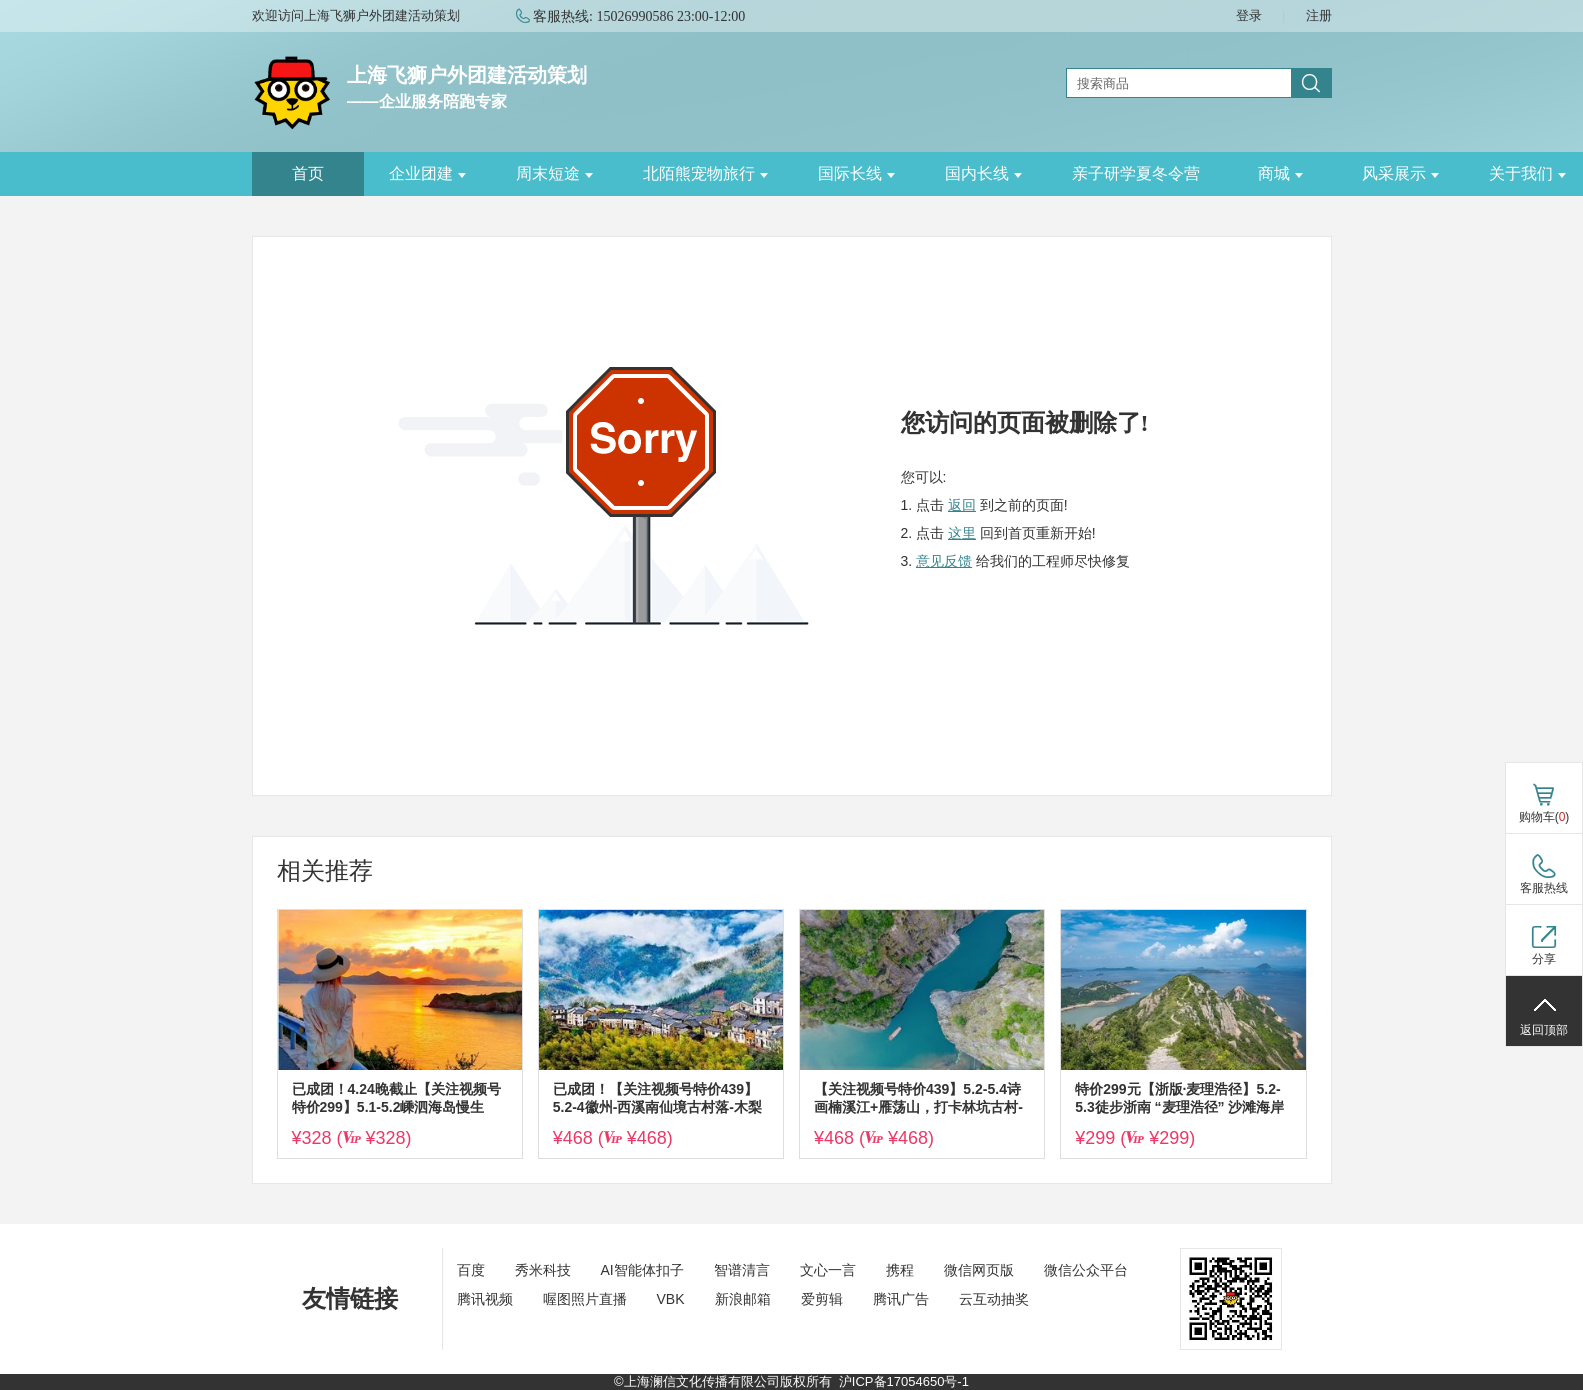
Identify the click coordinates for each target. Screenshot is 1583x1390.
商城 (1280, 173)
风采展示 (1400, 173)
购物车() (1544, 817)
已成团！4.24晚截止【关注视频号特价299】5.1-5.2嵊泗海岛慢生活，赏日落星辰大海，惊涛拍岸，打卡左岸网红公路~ (397, 1098)
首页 (308, 173)
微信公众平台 (1086, 1270)
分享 (1544, 959)
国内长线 (983, 173)
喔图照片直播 (585, 1299)
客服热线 (1544, 888)
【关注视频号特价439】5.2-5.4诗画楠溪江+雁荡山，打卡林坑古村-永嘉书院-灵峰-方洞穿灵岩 (918, 1098)
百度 (471, 1270)
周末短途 (554, 173)
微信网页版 (979, 1270)
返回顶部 (1544, 1030)
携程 (900, 1270)
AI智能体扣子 (642, 1270)
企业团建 (427, 173)
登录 (1249, 15)
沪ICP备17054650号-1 (904, 1381)
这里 (962, 533)
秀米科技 (543, 1270)
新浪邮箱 (743, 1299)
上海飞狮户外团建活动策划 (467, 75)
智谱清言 (742, 1270)
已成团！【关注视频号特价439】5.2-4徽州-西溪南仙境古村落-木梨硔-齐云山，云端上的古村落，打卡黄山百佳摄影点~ (660, 1098)
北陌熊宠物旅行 (705, 173)
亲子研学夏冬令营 (1136, 173)
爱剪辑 (822, 1299)
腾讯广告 (901, 1299)
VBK (671, 1299)
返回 (962, 505)
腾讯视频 (485, 1299)
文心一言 (828, 1270)
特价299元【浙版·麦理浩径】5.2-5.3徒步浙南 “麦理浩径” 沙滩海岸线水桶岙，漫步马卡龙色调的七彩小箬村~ (1180, 1098)
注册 (1319, 15)
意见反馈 (944, 561)
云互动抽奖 (994, 1299)
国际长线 (856, 173)
